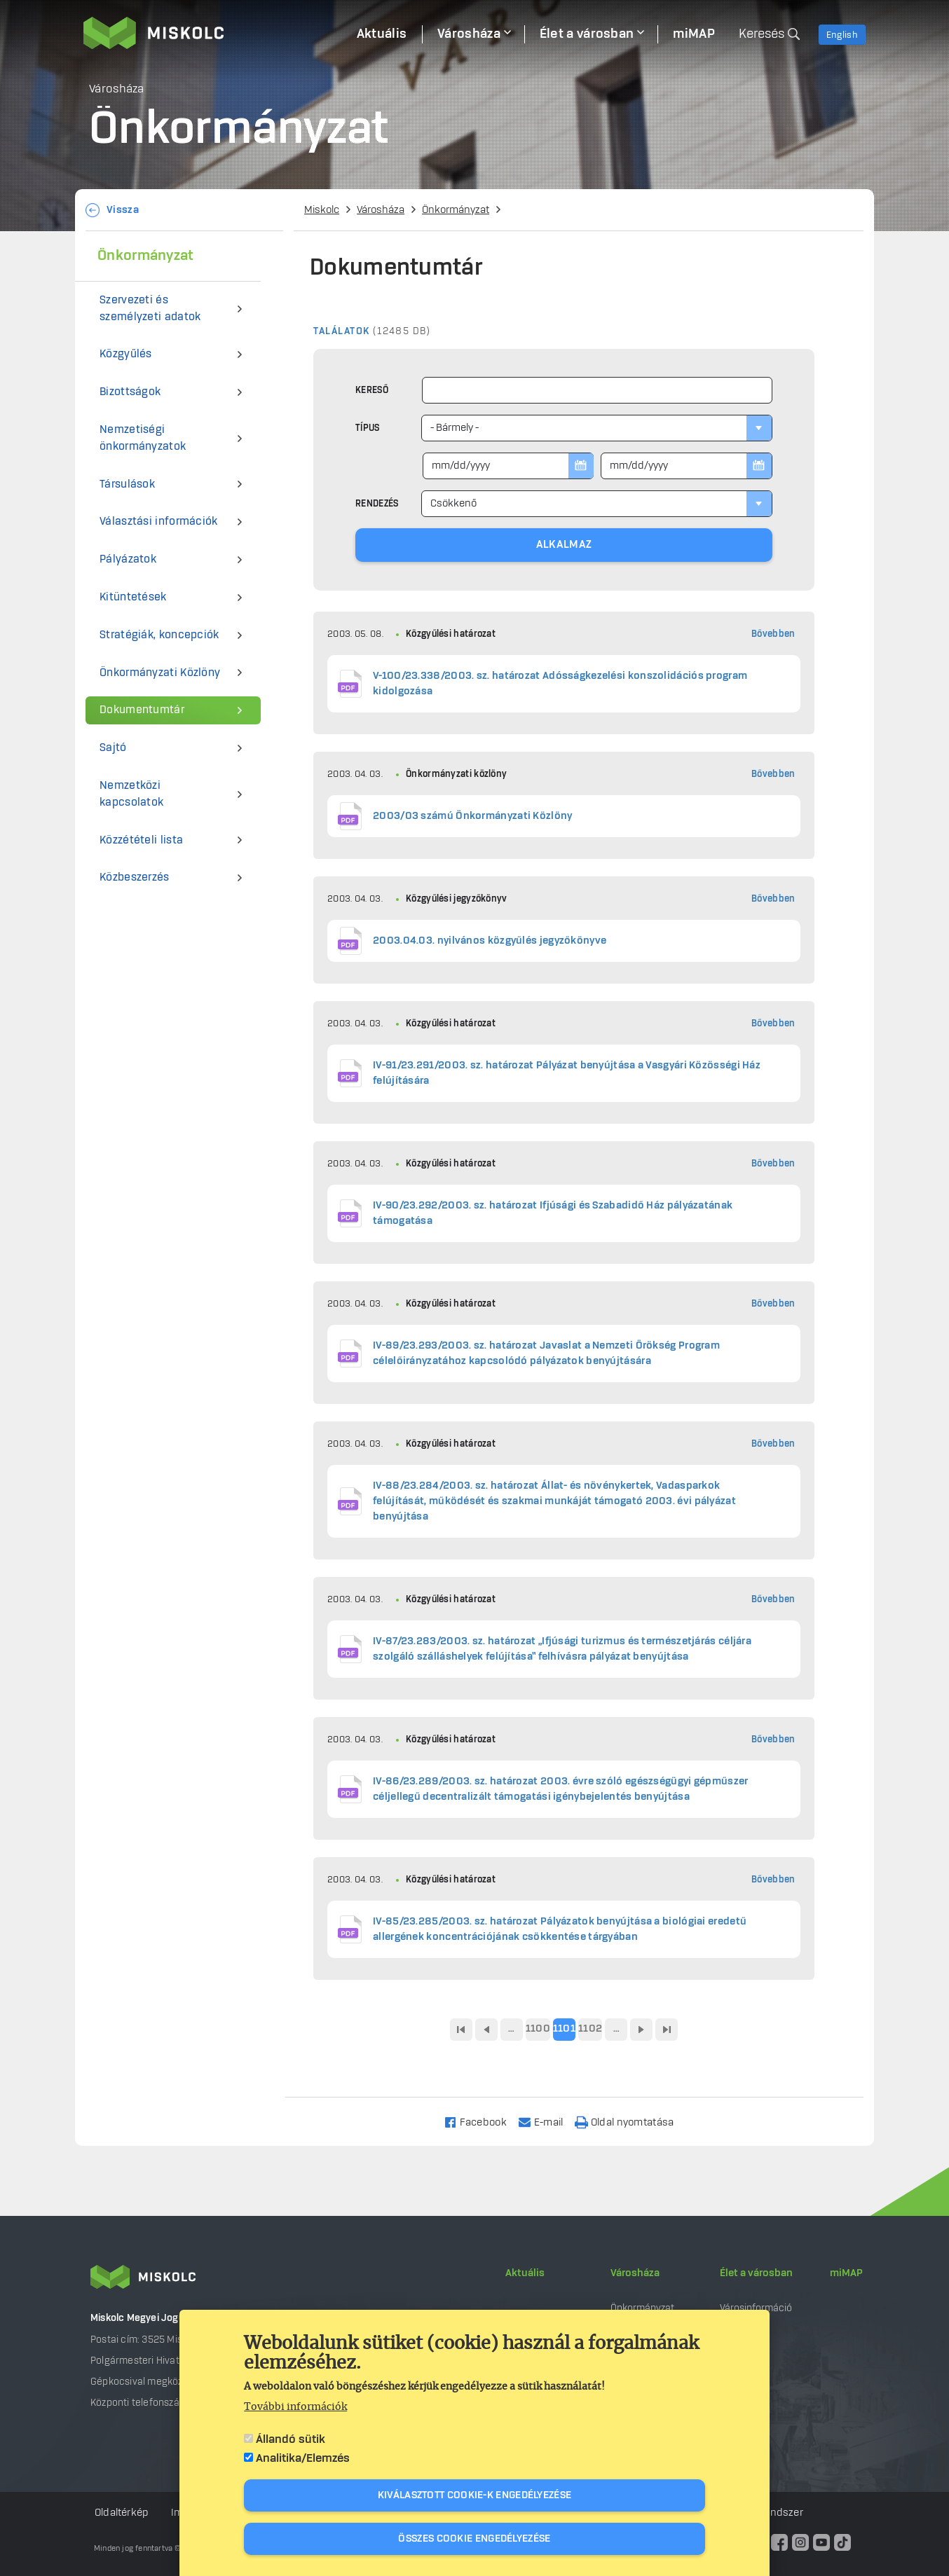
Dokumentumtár (142, 710)
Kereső (371, 390)
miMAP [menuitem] (694, 34)
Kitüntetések (133, 597)
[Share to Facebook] (481, 2122)
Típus (367, 428)
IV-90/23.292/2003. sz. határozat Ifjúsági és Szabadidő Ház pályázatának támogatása (552, 1213)
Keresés (761, 34)
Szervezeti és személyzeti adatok (150, 308)
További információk (295, 2407)
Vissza (123, 210)
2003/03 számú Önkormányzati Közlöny (473, 816)
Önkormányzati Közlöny (160, 673)
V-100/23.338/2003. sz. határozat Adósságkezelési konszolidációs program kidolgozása (560, 683)
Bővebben (773, 634)
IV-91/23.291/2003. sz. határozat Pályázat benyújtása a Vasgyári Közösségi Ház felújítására (566, 1073)
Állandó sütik (290, 2439)
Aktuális (525, 2273)
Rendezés (376, 504)
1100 (538, 2028)
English (842, 35)
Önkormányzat (455, 210)
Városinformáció (756, 2308)
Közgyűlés (126, 354)
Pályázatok (128, 559)
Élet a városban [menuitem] (587, 34)
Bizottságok (130, 392)
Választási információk (159, 522)
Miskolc (321, 210)
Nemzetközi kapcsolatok (131, 794)
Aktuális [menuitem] (382, 34)
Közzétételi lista (141, 840)
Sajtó (113, 748)
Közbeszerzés (135, 877)
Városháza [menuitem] (468, 34)
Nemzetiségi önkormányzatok (143, 438)
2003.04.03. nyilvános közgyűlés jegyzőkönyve (489, 940)
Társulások (127, 484)
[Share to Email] (547, 2122)
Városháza (380, 210)
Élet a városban (756, 2273)
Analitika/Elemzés (303, 2458)
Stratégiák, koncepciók (159, 635)
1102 (590, 2028)
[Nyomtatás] (630, 2122)
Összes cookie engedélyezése (474, 2538)
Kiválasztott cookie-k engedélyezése (475, 2495)
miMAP (846, 2273)
